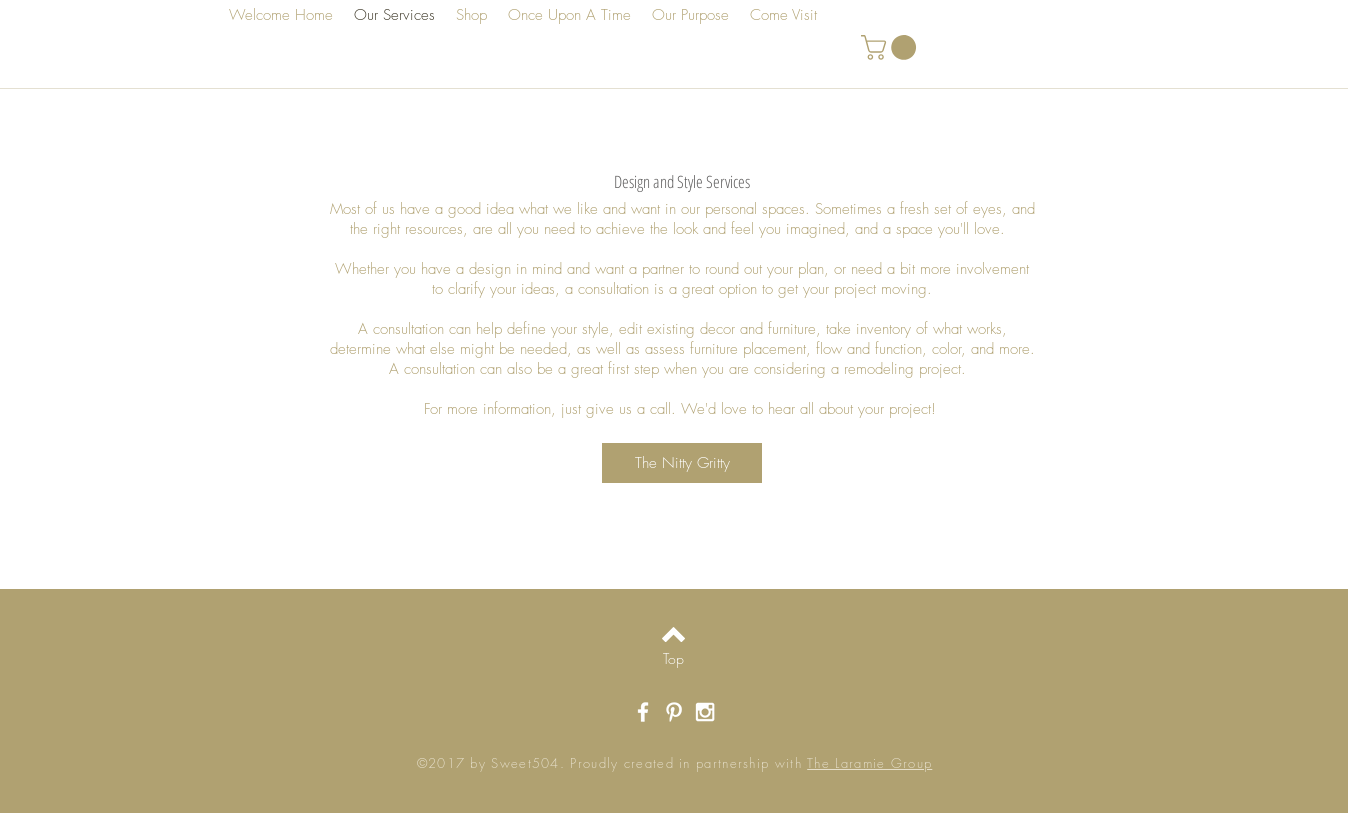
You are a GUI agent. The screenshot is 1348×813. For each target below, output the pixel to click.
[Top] (673, 659)
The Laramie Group (869, 763)
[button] (891, 47)
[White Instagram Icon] (705, 712)
